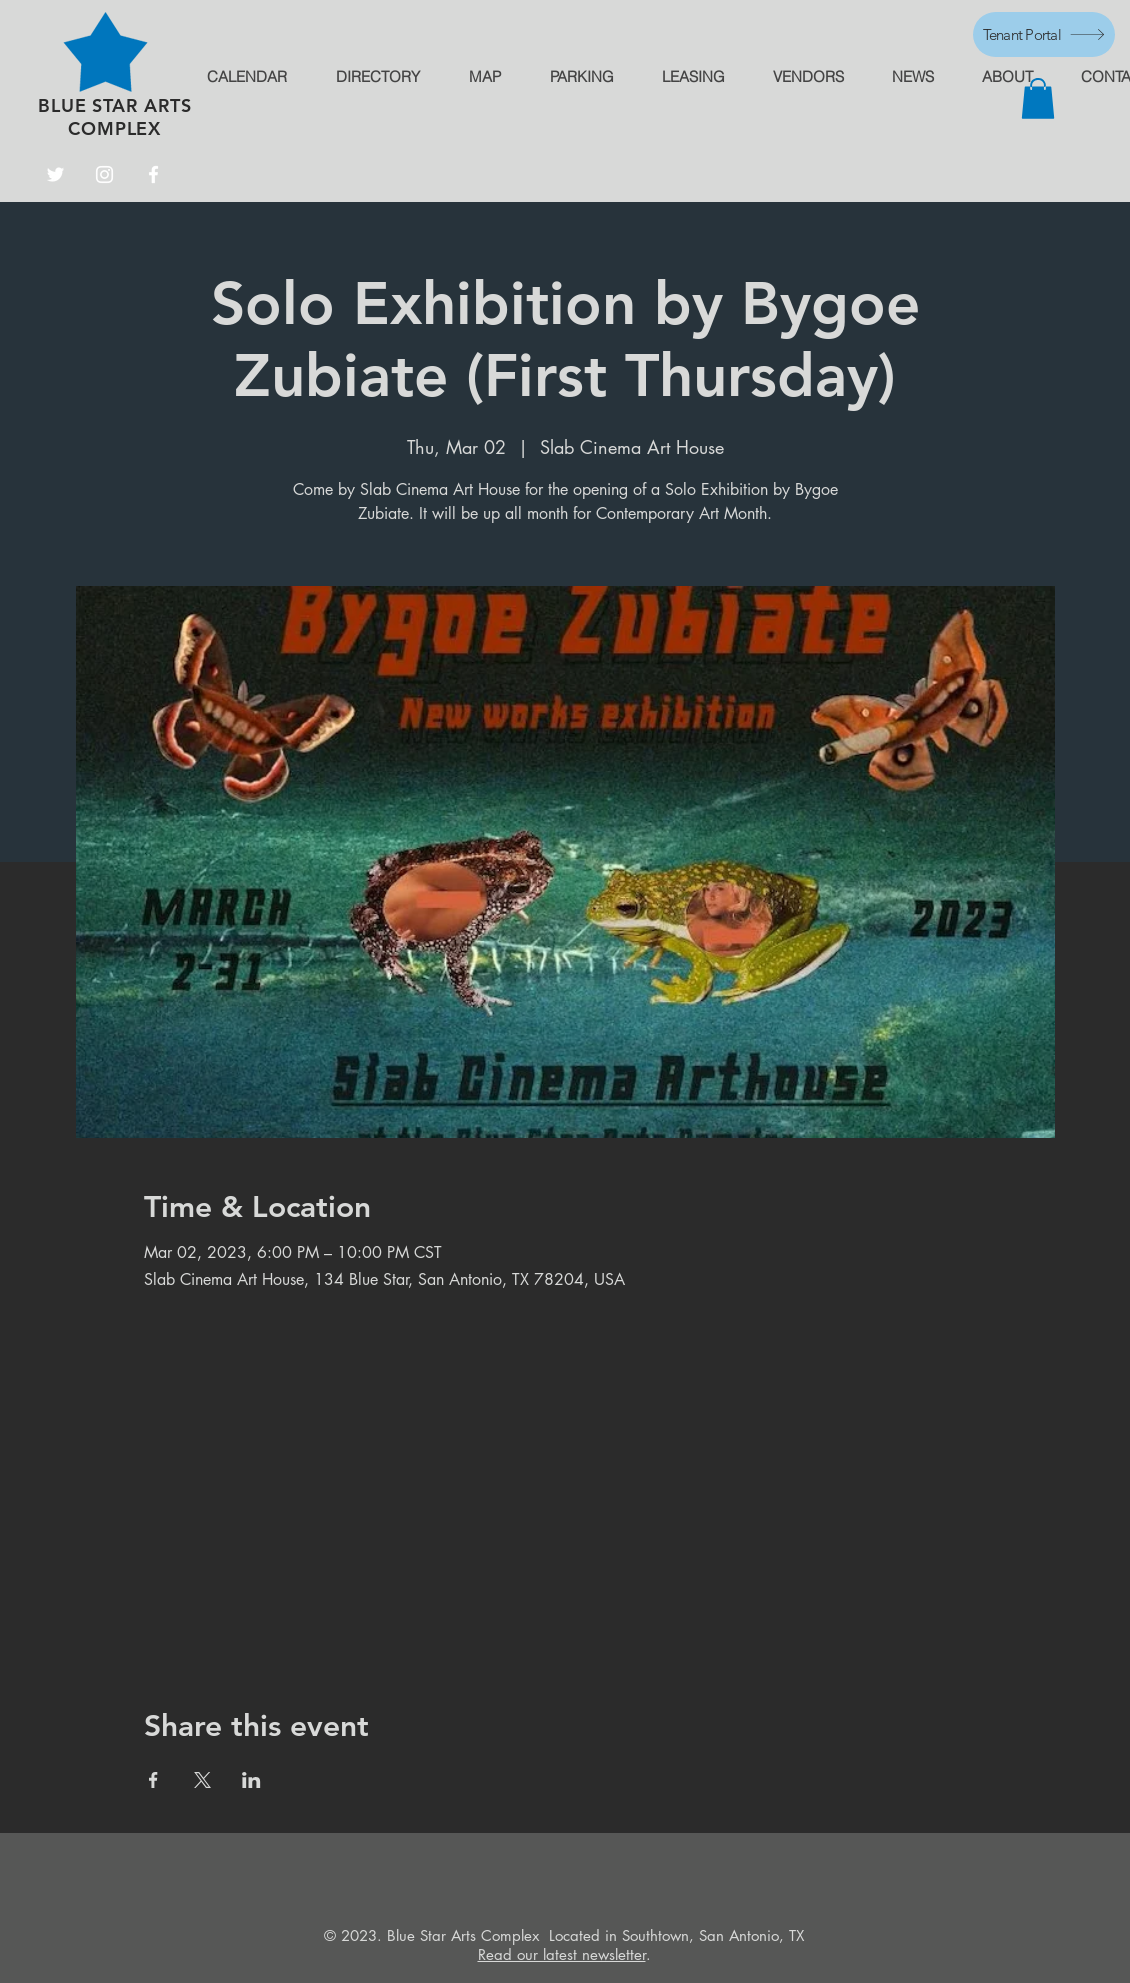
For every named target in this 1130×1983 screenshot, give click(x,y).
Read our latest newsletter (562, 1954)
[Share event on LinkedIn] (251, 1780)
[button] (1038, 98)
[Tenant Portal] (1044, 34)
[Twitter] (55, 174)
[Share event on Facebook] (153, 1780)
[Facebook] (153, 174)
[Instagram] (104, 174)
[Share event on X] (202, 1780)
